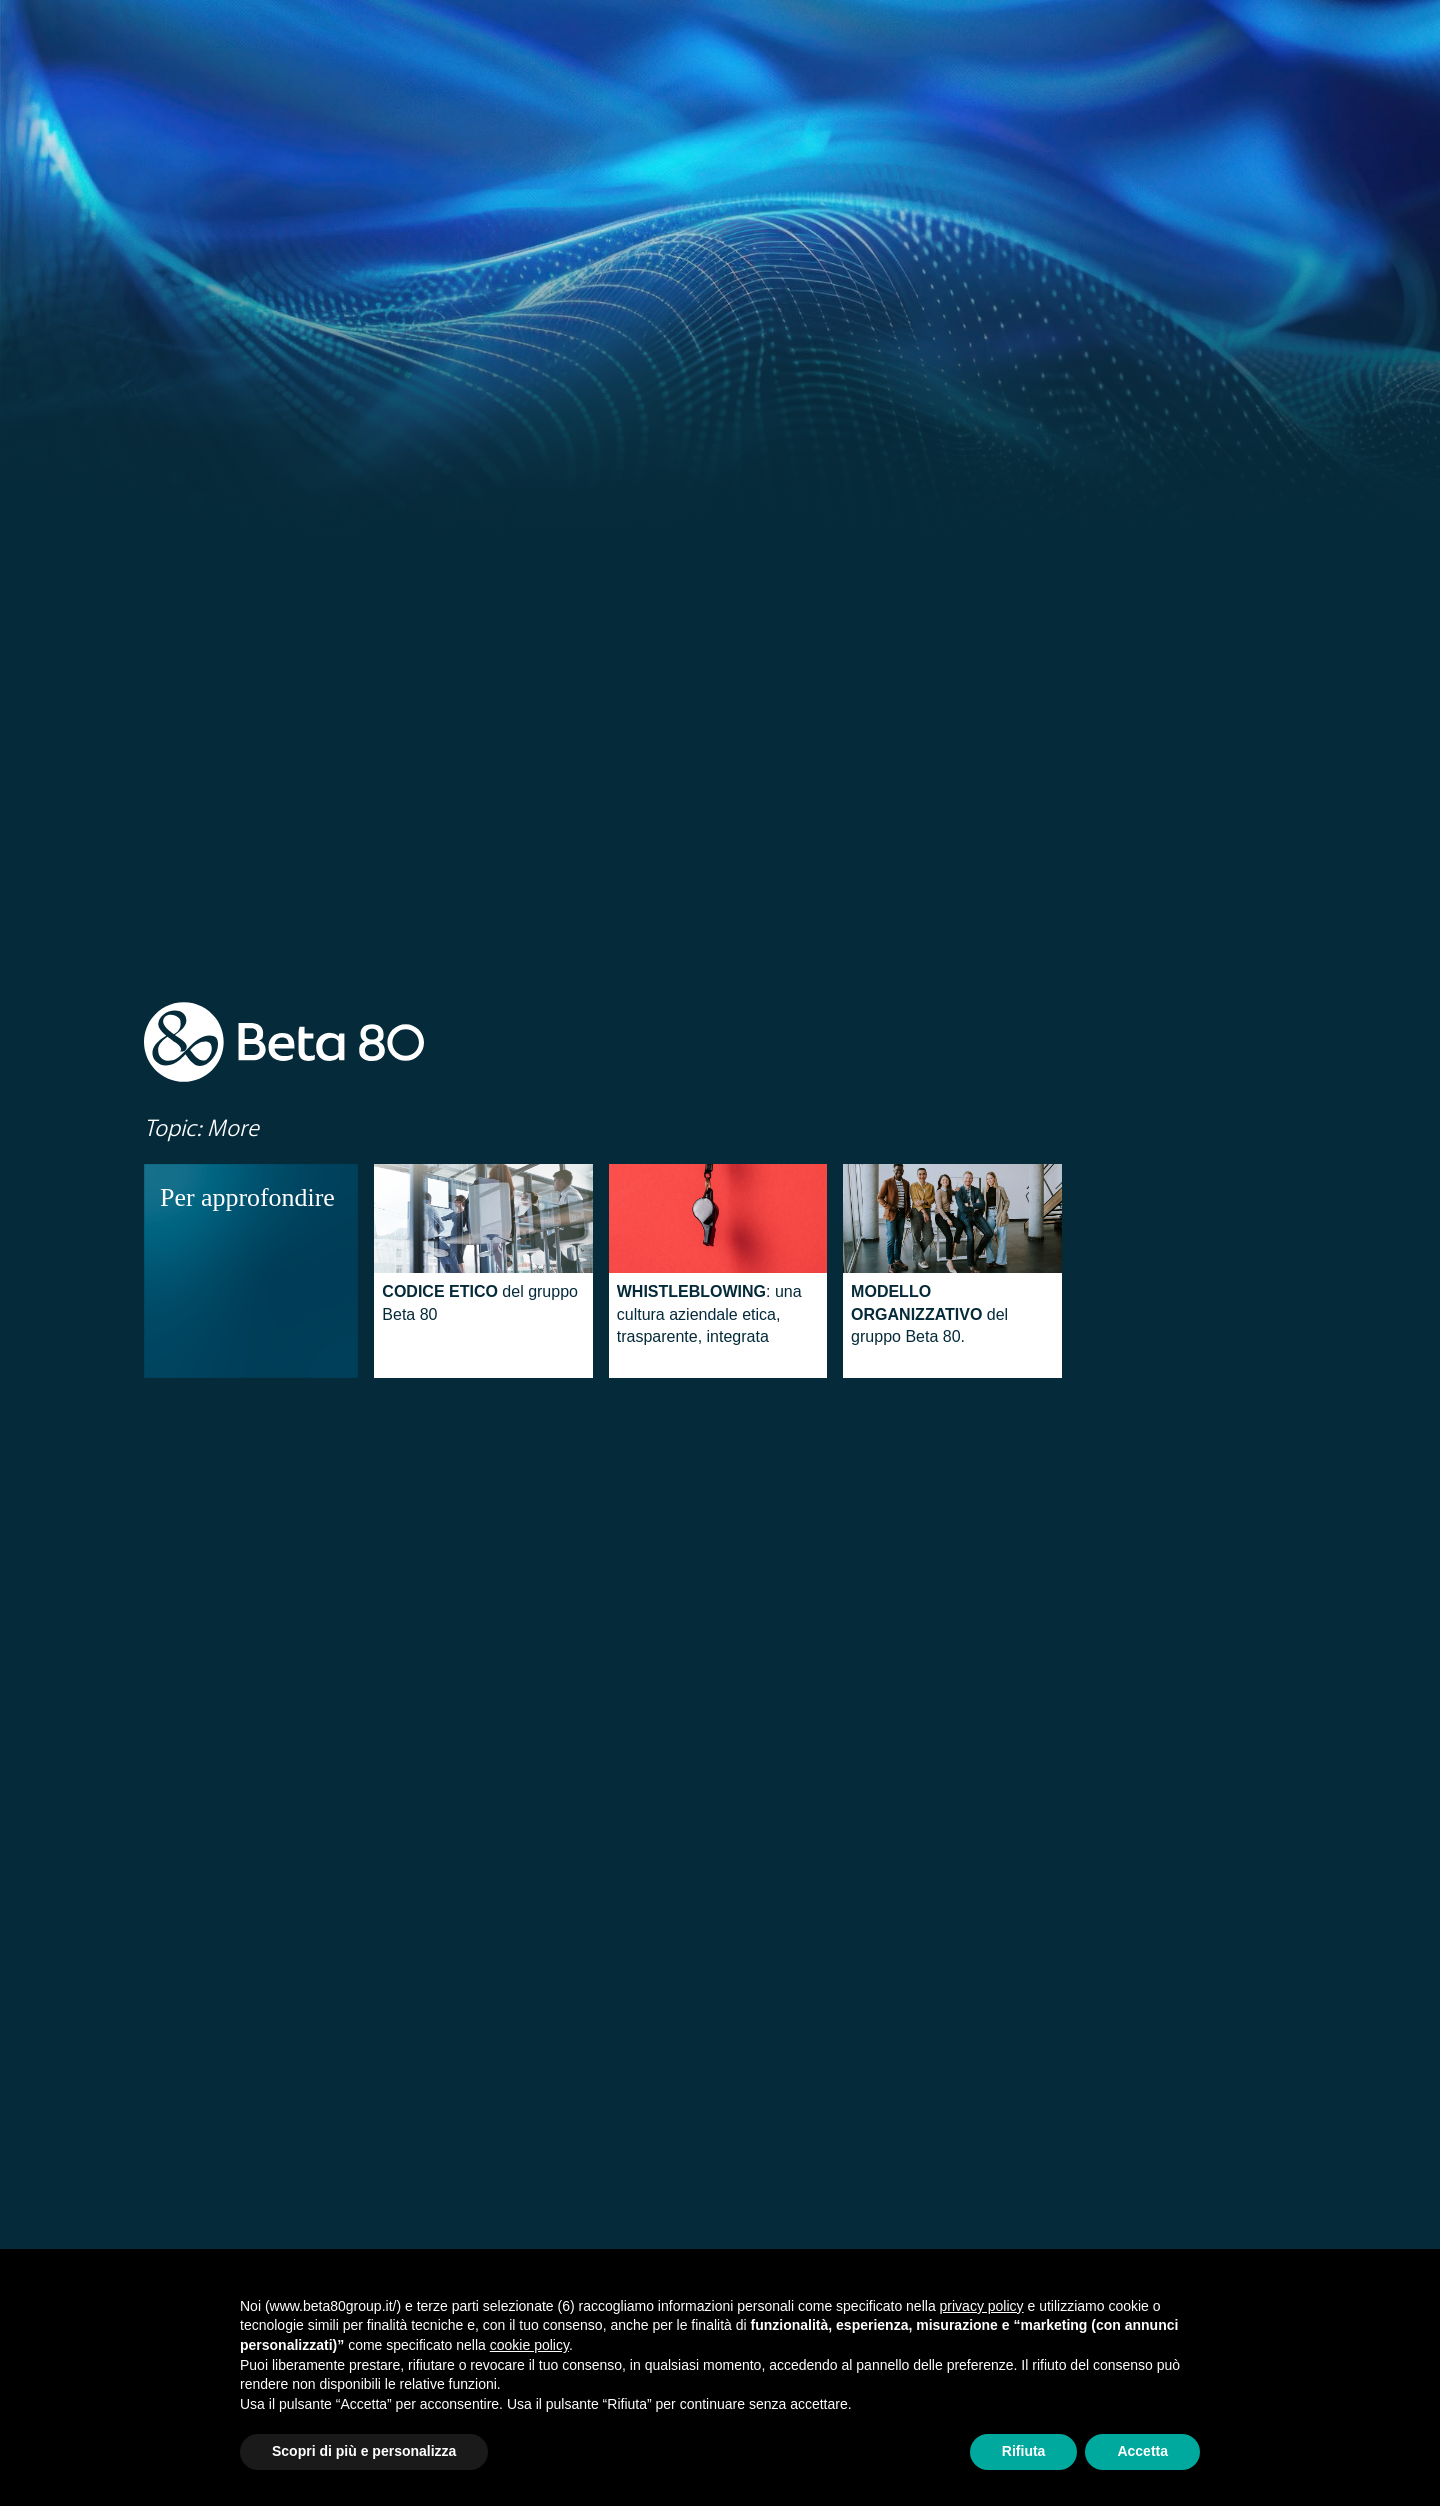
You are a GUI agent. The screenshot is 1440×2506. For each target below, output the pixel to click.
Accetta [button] (1142, 2451)
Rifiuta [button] (1024, 2451)
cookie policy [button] (529, 2345)
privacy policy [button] (982, 2306)
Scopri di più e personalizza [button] (364, 2451)
